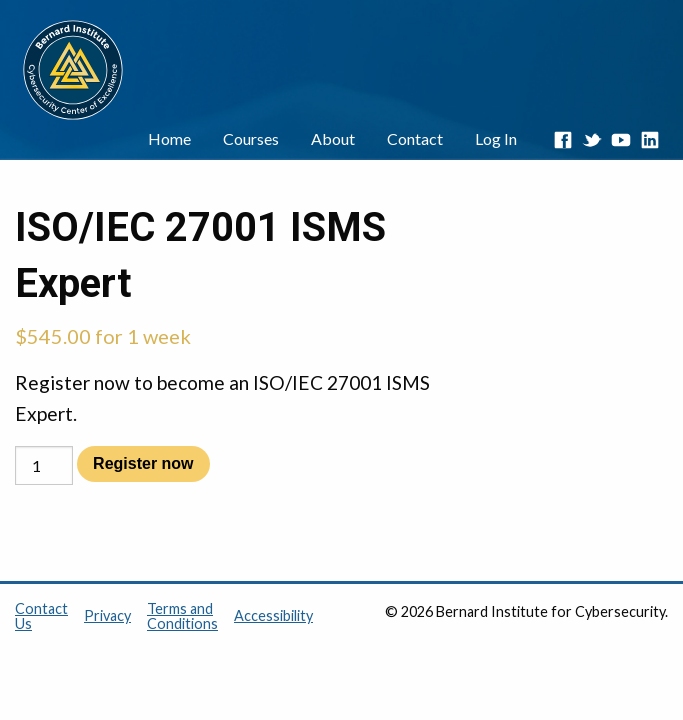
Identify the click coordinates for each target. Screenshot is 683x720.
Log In (496, 138)
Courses (251, 138)
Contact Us (41, 615)
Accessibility (273, 615)
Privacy (107, 615)
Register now (143, 463)
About (333, 138)
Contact (415, 138)
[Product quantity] (44, 465)
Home (169, 138)
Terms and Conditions (182, 615)
